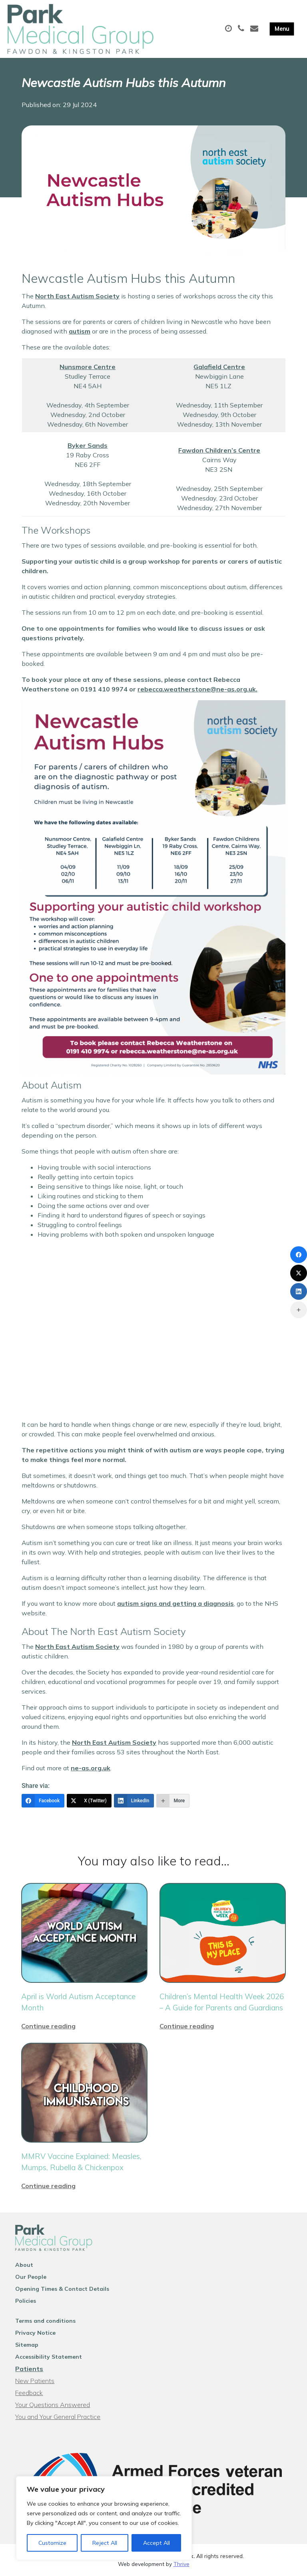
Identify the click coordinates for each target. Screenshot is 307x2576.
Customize (52, 2542)
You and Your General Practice (57, 2417)
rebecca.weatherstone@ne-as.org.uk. (197, 689)
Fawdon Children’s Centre (219, 450)
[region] (104, 2518)
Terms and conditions (45, 2320)
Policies (25, 2300)
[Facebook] (43, 1800)
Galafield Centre (219, 367)
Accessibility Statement (48, 2356)
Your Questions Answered (52, 2405)
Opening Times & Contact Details (62, 2288)
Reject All (104, 2542)
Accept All (156, 2542)
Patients (29, 2369)
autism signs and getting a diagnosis (175, 1603)
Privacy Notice (35, 2332)
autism (79, 331)
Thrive (181, 2563)
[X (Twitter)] (89, 1800)
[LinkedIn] (134, 1800)
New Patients (34, 2381)
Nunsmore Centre (88, 367)
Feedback (29, 2393)
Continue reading (48, 2026)
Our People (30, 2276)
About (24, 2264)
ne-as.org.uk (90, 1768)
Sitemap (26, 2344)
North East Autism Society (77, 296)
